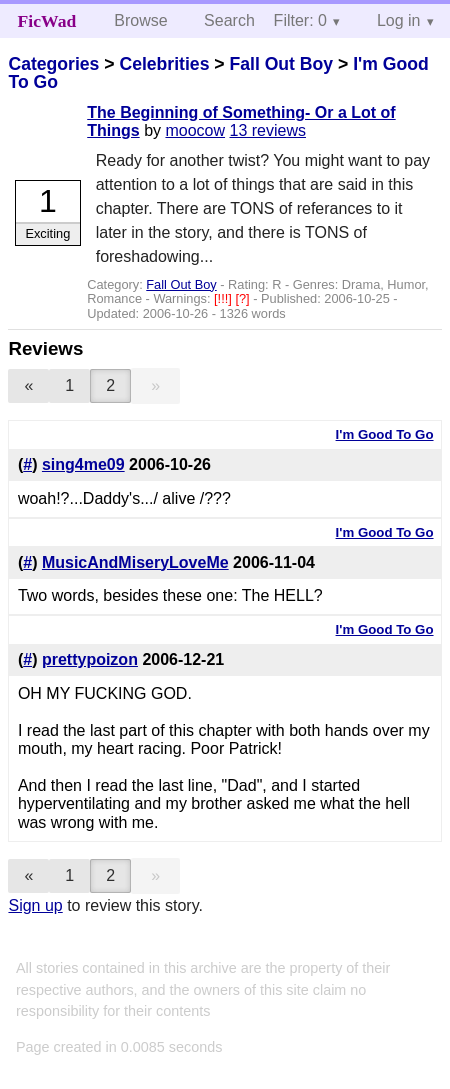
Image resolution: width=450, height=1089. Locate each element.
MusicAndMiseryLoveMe (135, 562)
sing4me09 (83, 464)
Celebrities (164, 64)
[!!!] (224, 298)
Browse (140, 20)
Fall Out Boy (281, 64)
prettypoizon (90, 659)
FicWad (47, 21)
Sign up (35, 905)
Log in (399, 20)
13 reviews (268, 130)
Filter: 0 (300, 20)
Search (229, 20)
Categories (53, 64)
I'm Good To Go (385, 434)
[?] (244, 298)
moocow (195, 130)
